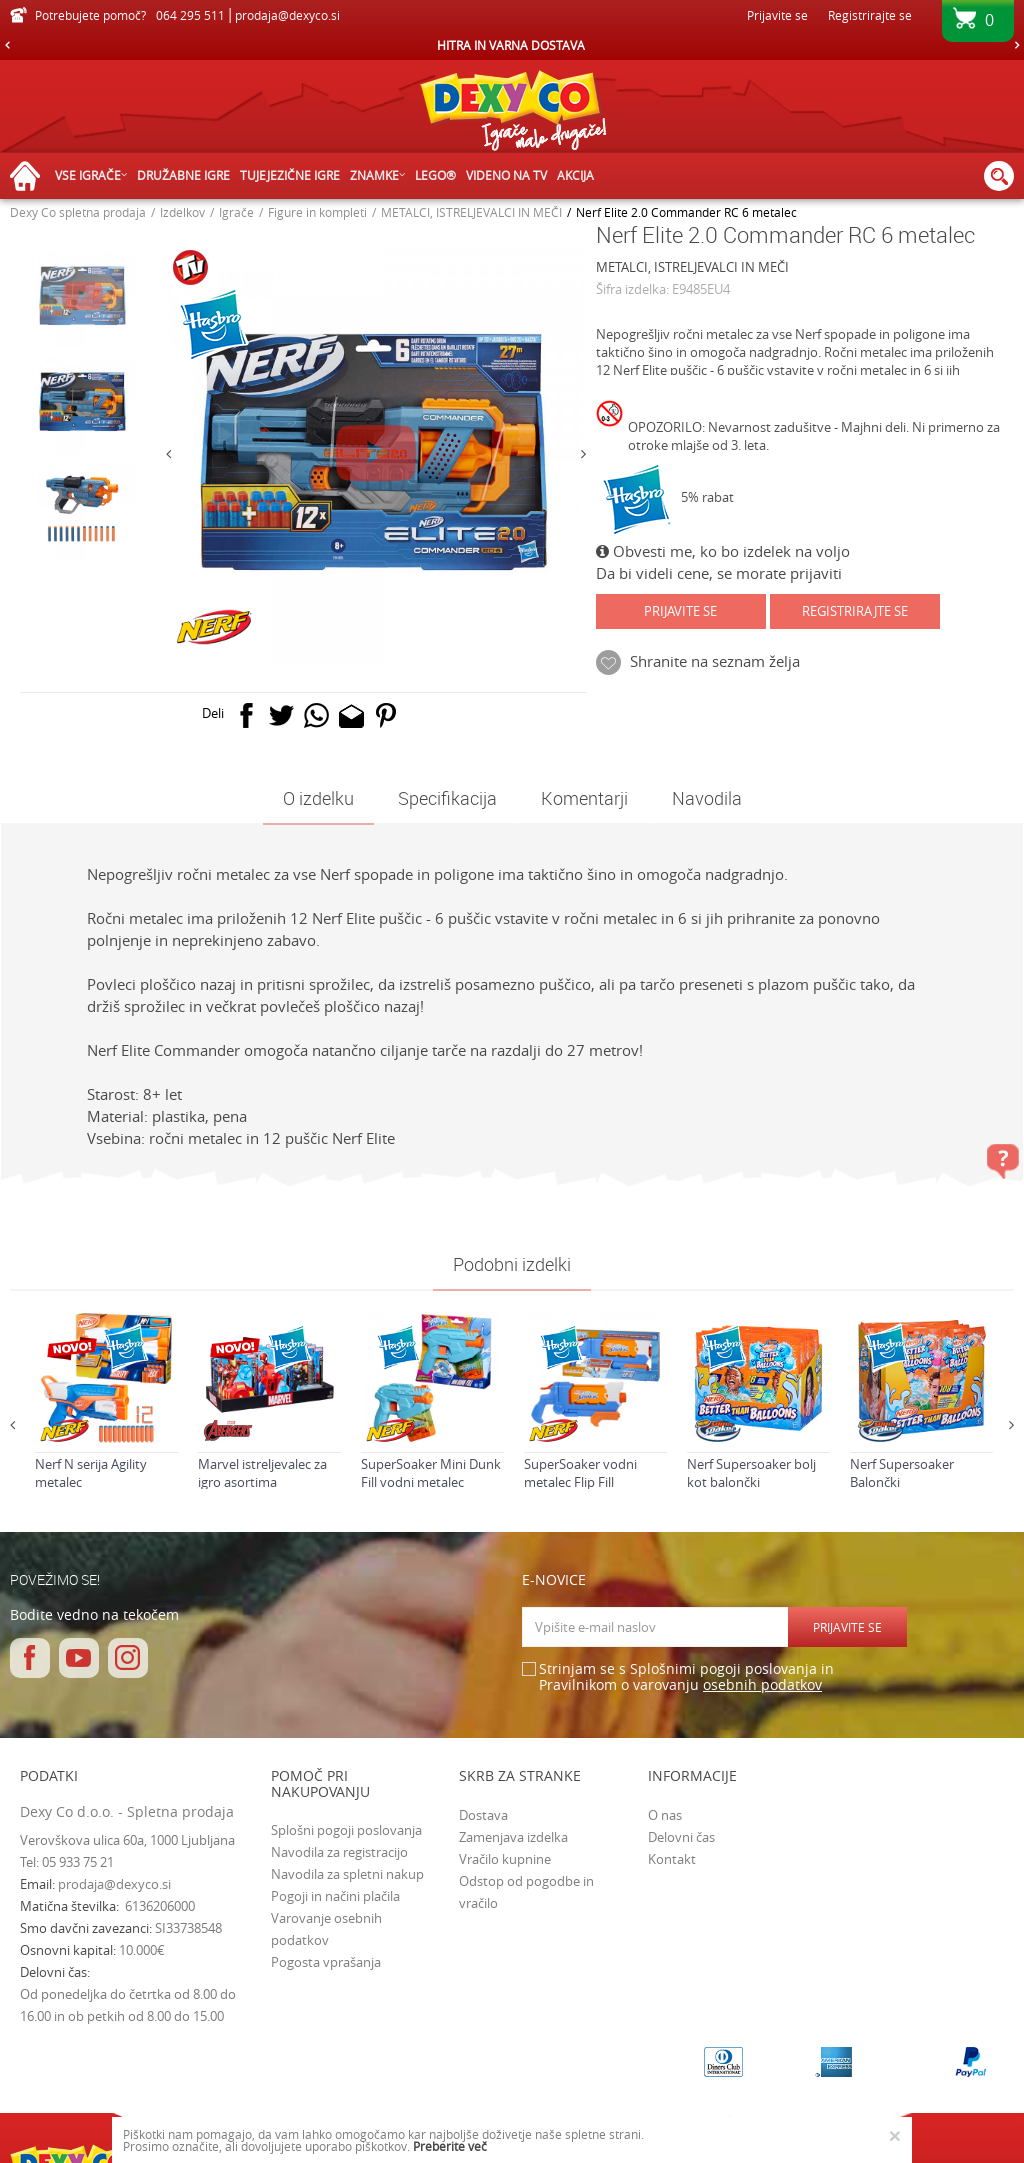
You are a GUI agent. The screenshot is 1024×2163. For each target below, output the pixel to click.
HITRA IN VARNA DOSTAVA (511, 45)
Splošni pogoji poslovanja (346, 1830)
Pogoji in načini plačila (335, 1896)
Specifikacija (447, 798)
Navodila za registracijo (339, 1852)
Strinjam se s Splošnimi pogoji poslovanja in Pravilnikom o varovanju (686, 1677)
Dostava (483, 1815)
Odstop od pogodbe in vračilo (526, 1892)
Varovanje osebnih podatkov (326, 1929)
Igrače (236, 212)
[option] (512, 45)
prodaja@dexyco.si (114, 1884)
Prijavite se (680, 611)
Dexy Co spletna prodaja (78, 212)
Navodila (707, 798)
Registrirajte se (870, 15)
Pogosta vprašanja (326, 1962)
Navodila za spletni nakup (347, 1874)
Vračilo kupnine (505, 1859)
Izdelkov (182, 212)
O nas (665, 1815)
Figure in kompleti (317, 212)
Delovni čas (681, 1837)
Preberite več (450, 2146)
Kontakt (672, 1859)
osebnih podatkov (762, 1684)
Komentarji (584, 798)
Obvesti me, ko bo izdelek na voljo (723, 551)
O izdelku (318, 798)
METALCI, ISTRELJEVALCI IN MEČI (471, 212)
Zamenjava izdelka (513, 1837)
